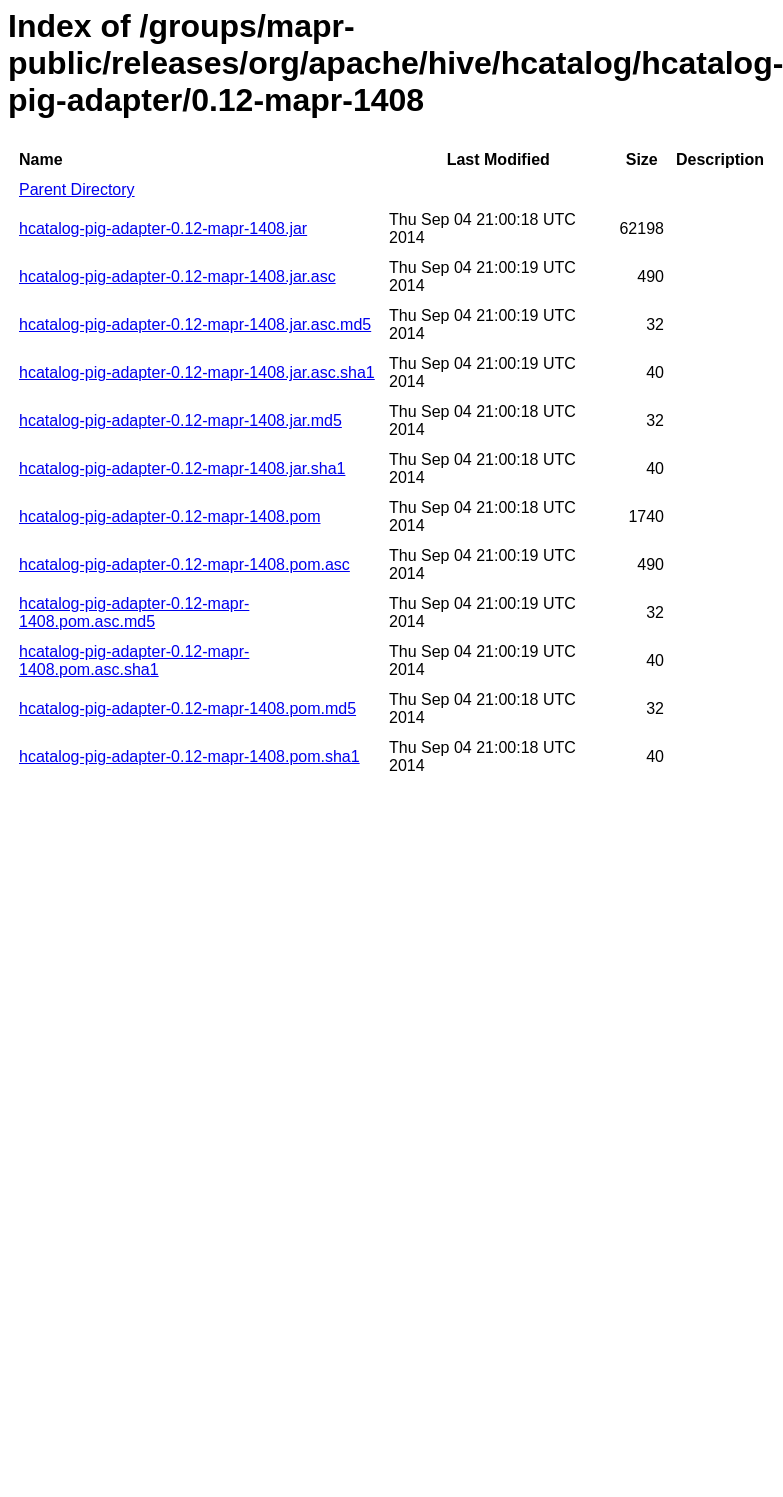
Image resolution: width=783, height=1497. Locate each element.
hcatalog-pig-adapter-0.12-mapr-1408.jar (163, 228)
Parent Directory (77, 189)
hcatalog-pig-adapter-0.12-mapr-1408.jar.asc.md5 (195, 324)
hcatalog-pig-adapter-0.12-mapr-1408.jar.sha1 (182, 468)
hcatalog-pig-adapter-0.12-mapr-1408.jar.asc (177, 276)
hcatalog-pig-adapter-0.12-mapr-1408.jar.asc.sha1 (197, 372)
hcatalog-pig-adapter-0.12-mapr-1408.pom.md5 (187, 708)
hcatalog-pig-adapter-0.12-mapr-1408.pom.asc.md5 (134, 612)
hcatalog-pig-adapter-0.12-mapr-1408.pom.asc (184, 564)
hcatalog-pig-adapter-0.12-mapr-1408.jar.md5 (180, 420)
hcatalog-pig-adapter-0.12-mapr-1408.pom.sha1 (189, 756)
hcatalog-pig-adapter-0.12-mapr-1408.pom (170, 516)
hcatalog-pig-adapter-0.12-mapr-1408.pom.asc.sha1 (134, 660)
